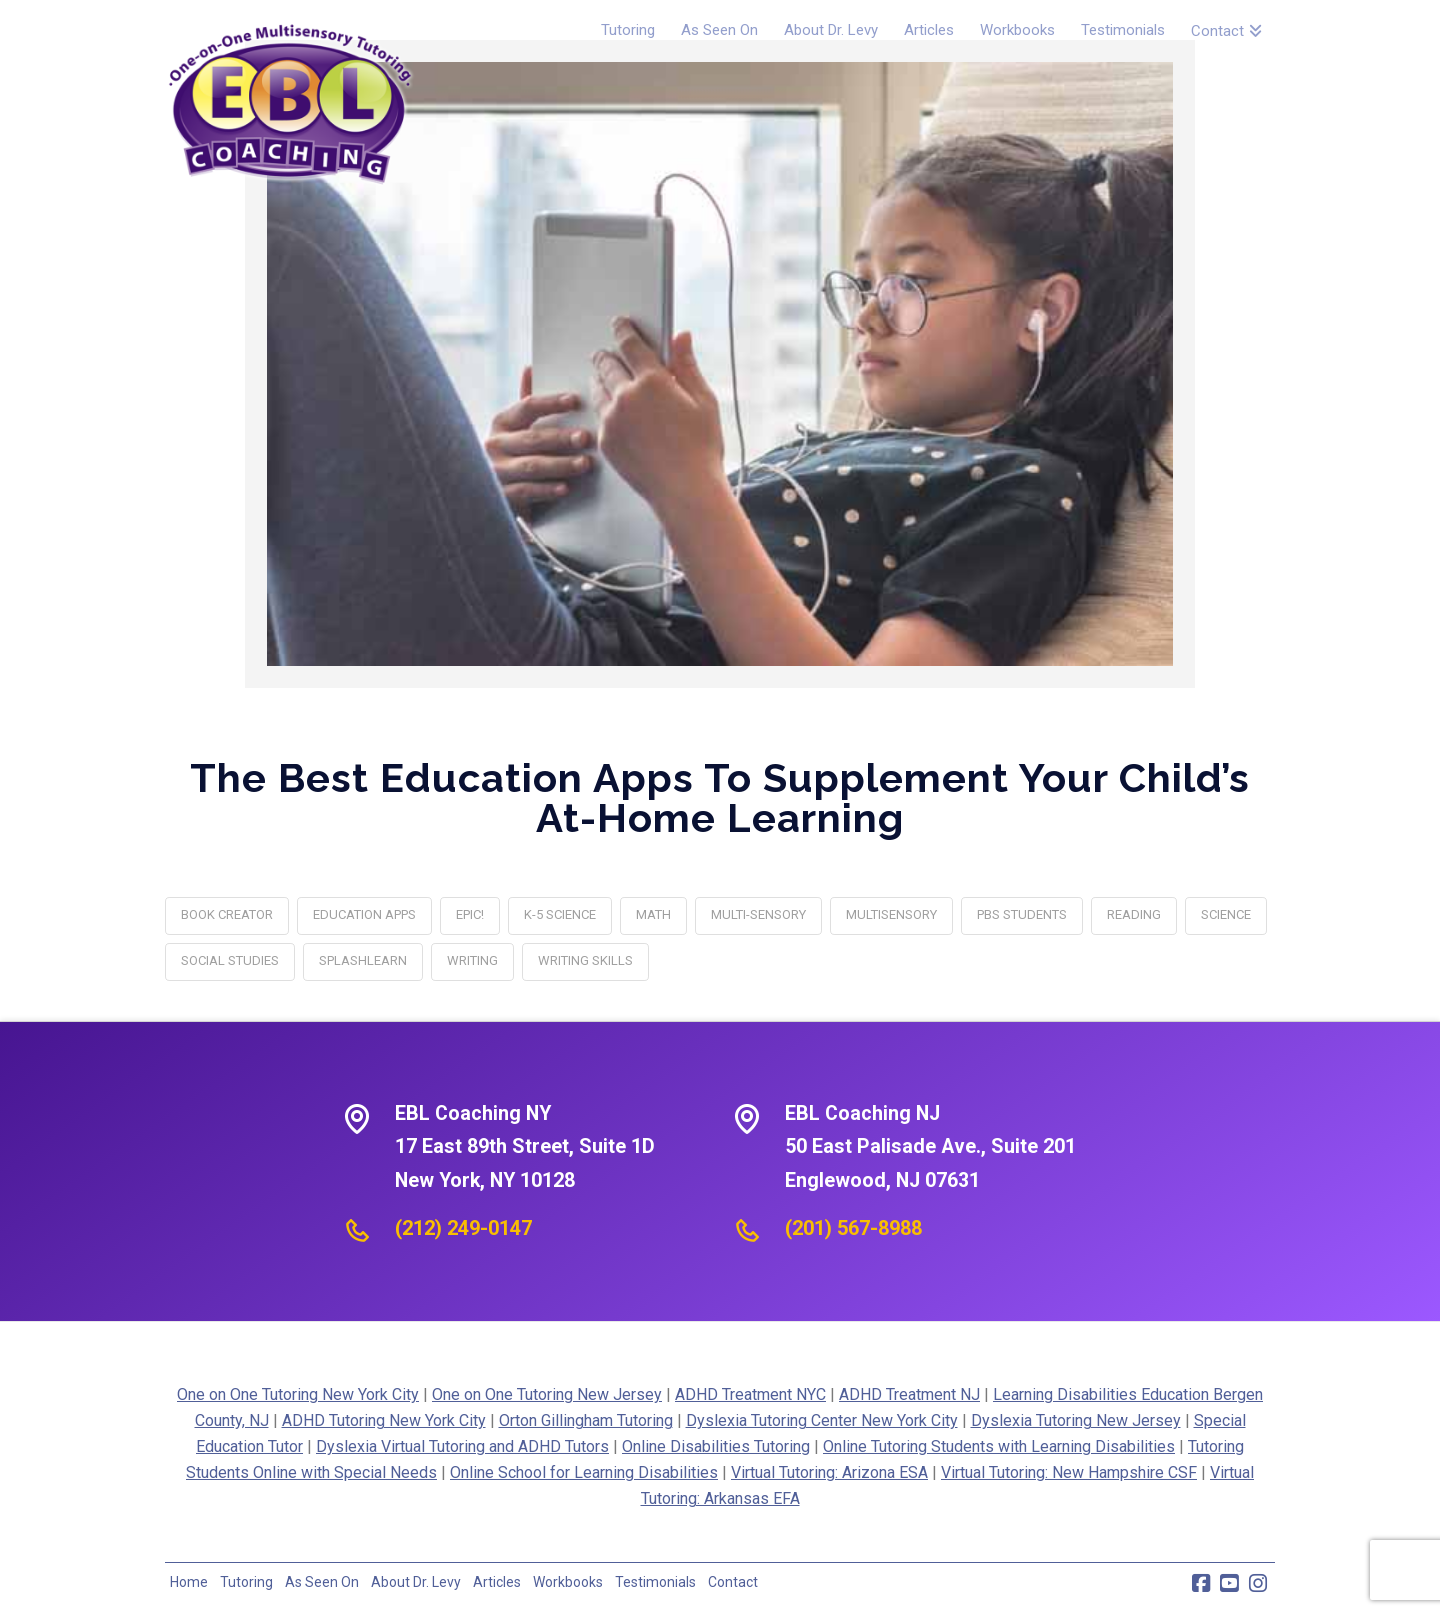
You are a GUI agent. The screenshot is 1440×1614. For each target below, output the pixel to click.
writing (472, 960)
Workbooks (568, 1582)
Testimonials (655, 1582)
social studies (230, 960)
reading (1134, 914)
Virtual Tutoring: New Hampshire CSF (1069, 1472)
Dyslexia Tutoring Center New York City (822, 1420)
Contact (733, 1582)
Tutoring (246, 1582)
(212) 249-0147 (463, 1228)
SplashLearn (363, 960)
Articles (497, 1582)
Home (189, 1582)
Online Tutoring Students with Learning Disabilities (999, 1446)
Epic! (470, 914)
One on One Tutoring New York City (298, 1394)
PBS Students (1022, 914)
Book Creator (227, 914)
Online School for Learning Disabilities (584, 1472)
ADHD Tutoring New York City (384, 1420)
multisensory (891, 914)
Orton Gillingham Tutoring (586, 1420)
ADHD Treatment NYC (750, 1394)
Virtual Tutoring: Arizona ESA (829, 1472)
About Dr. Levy (416, 1582)
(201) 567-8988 (853, 1228)
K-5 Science (560, 914)
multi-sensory (758, 914)
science (1226, 914)
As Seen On (322, 1582)
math (653, 914)
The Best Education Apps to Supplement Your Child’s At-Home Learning (720, 797)
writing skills (585, 960)
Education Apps (364, 914)
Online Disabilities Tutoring (716, 1446)
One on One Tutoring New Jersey (547, 1394)
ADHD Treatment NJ (909, 1394)
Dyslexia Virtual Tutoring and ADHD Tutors (462, 1446)
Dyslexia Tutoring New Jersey (1076, 1420)
